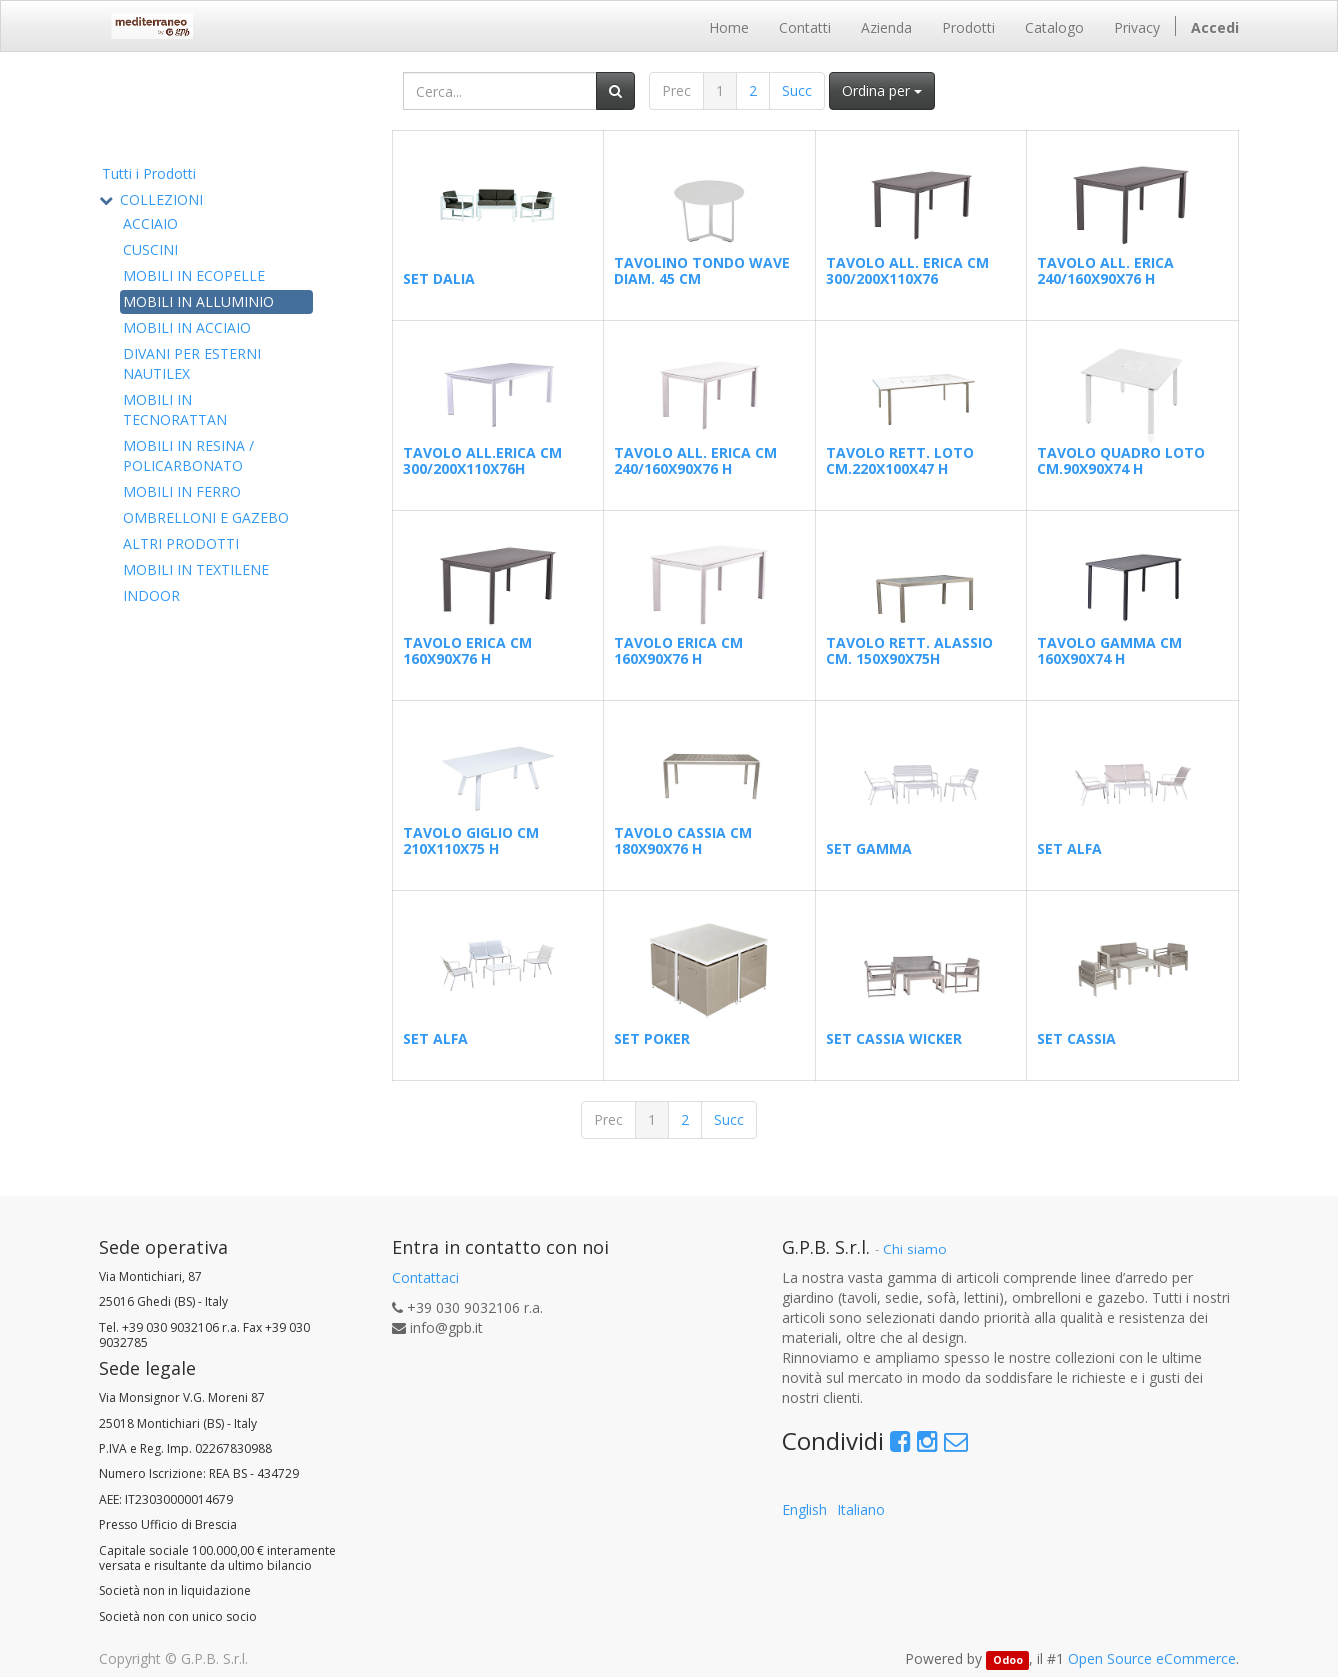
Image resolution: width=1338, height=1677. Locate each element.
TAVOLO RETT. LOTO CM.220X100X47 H (900, 460)
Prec (676, 90)
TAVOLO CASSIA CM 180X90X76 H (683, 840)
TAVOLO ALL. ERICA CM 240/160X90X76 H (695, 460)
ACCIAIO (150, 223)
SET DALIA (439, 278)
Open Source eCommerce (1152, 1658)
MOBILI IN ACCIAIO (187, 327)
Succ (797, 90)
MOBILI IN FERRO (182, 491)
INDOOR (151, 595)
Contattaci (425, 1277)
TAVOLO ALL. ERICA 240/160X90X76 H (1105, 270)
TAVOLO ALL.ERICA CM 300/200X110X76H (482, 460)
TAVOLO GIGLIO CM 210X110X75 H (471, 840)
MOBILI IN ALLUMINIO (198, 301)
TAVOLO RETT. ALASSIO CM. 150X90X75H (909, 650)
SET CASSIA (1076, 1038)
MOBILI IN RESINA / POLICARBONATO (188, 455)
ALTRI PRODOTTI (181, 543)
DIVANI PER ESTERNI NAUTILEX (192, 363)
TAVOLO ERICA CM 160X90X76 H (467, 650)
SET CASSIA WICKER (894, 1038)
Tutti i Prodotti (149, 173)
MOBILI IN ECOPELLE (194, 275)
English (804, 1509)
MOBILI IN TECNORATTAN (175, 409)
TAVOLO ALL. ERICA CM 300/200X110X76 (907, 270)
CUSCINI (150, 249)
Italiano (861, 1509)
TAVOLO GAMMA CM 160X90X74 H (1109, 650)
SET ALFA (1069, 848)
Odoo (1008, 1660)
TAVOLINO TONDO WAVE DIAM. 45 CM (702, 270)
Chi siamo (915, 1249)
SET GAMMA (869, 848)
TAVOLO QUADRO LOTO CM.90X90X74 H (1121, 460)
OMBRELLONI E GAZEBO (206, 517)
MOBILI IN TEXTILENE (196, 569)
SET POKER (652, 1038)
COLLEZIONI (161, 199)
